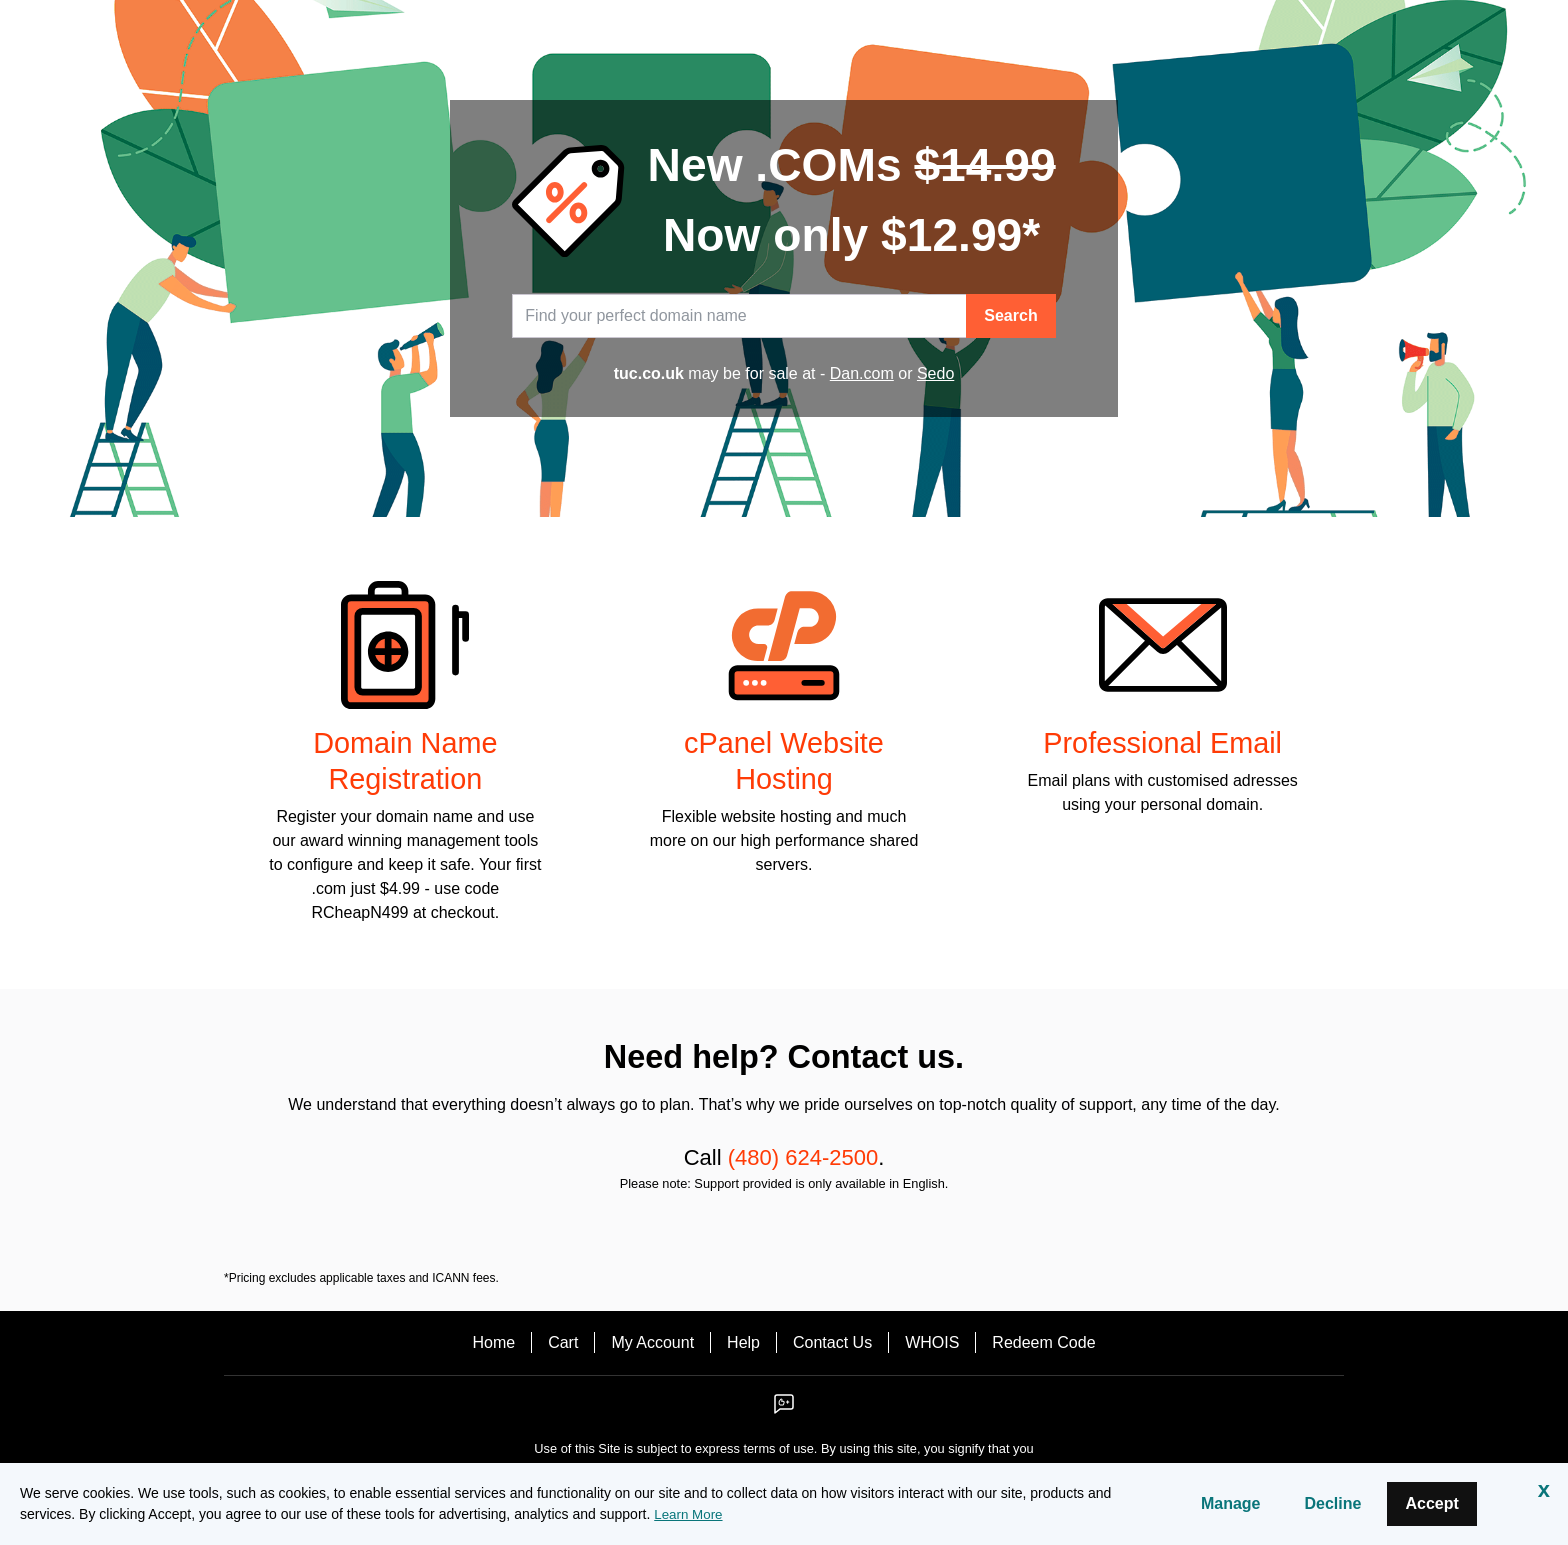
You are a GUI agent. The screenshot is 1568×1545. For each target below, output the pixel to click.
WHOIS (932, 1342)
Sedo (935, 373)
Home (493, 1342)
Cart (563, 1342)
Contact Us (832, 1342)
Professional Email (1162, 743)
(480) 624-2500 (803, 1157)
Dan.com (862, 373)
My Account (652, 1342)
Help (743, 1342)
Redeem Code (1043, 1342)
